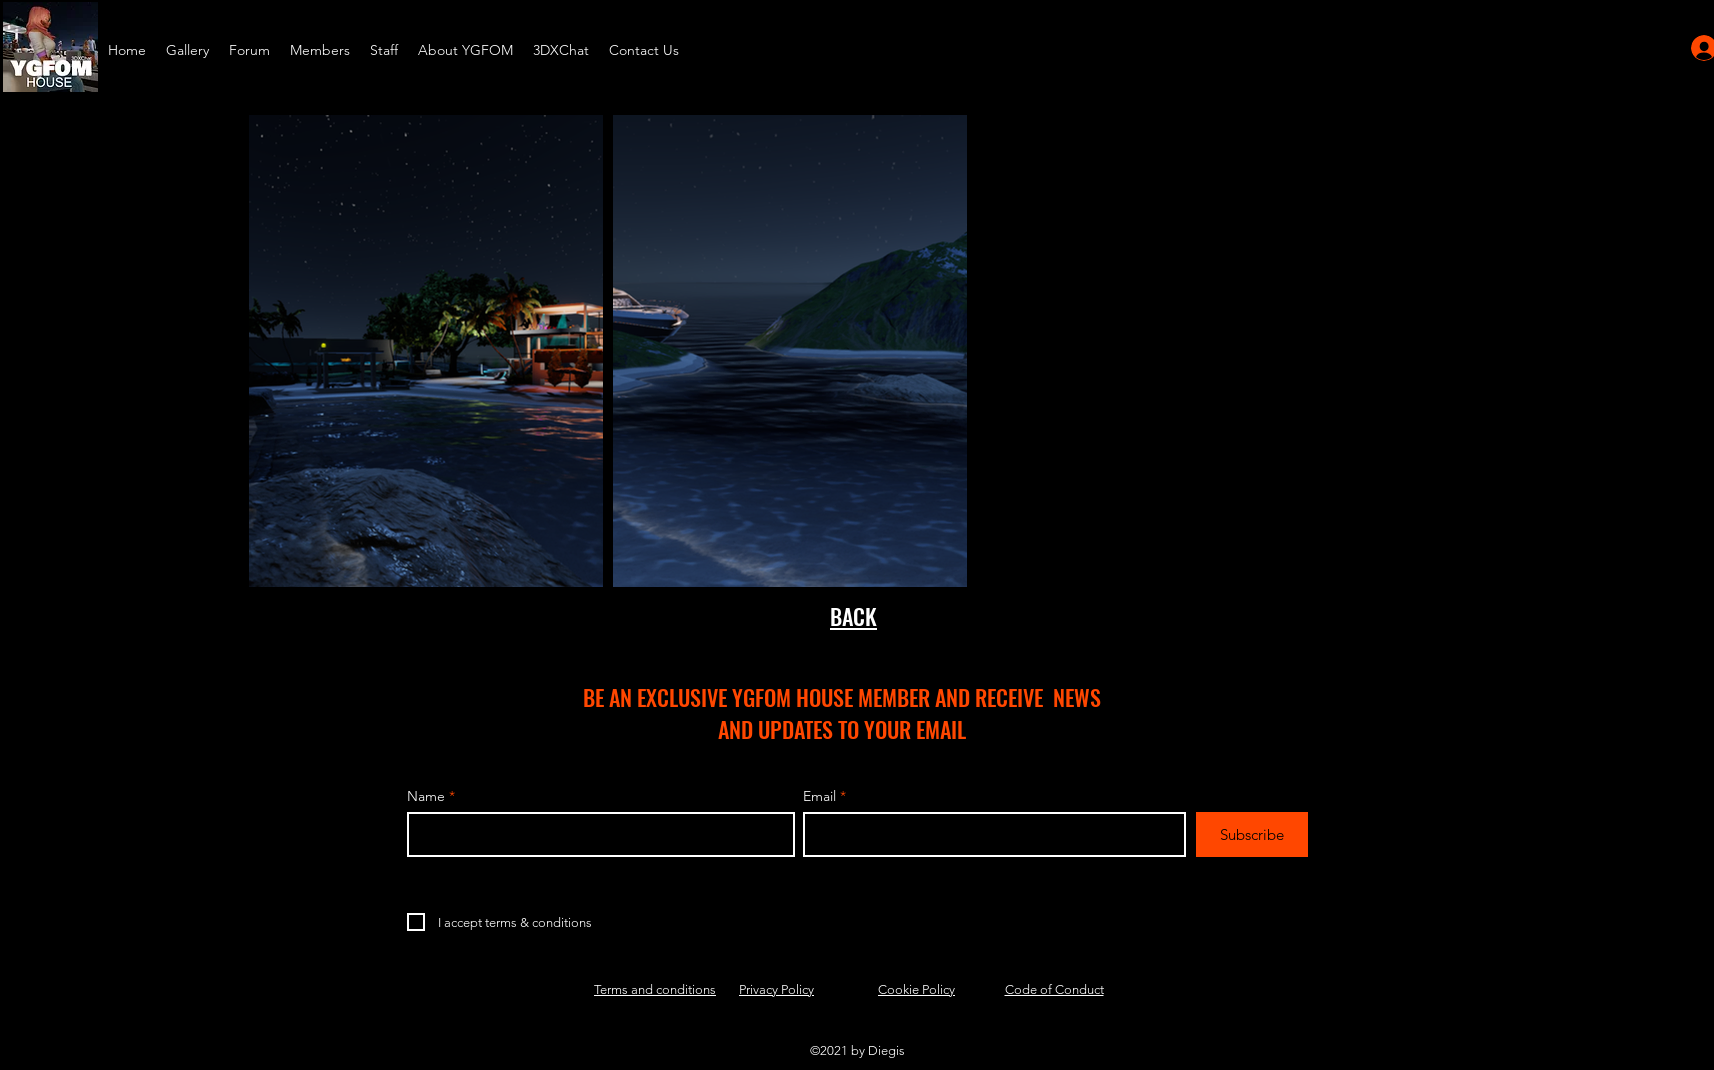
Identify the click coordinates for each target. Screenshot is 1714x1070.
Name (426, 796)
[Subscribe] (1252, 834)
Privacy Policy (776, 989)
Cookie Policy (916, 989)
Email (819, 796)
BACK (853, 616)
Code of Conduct (1054, 989)
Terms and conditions (655, 989)
